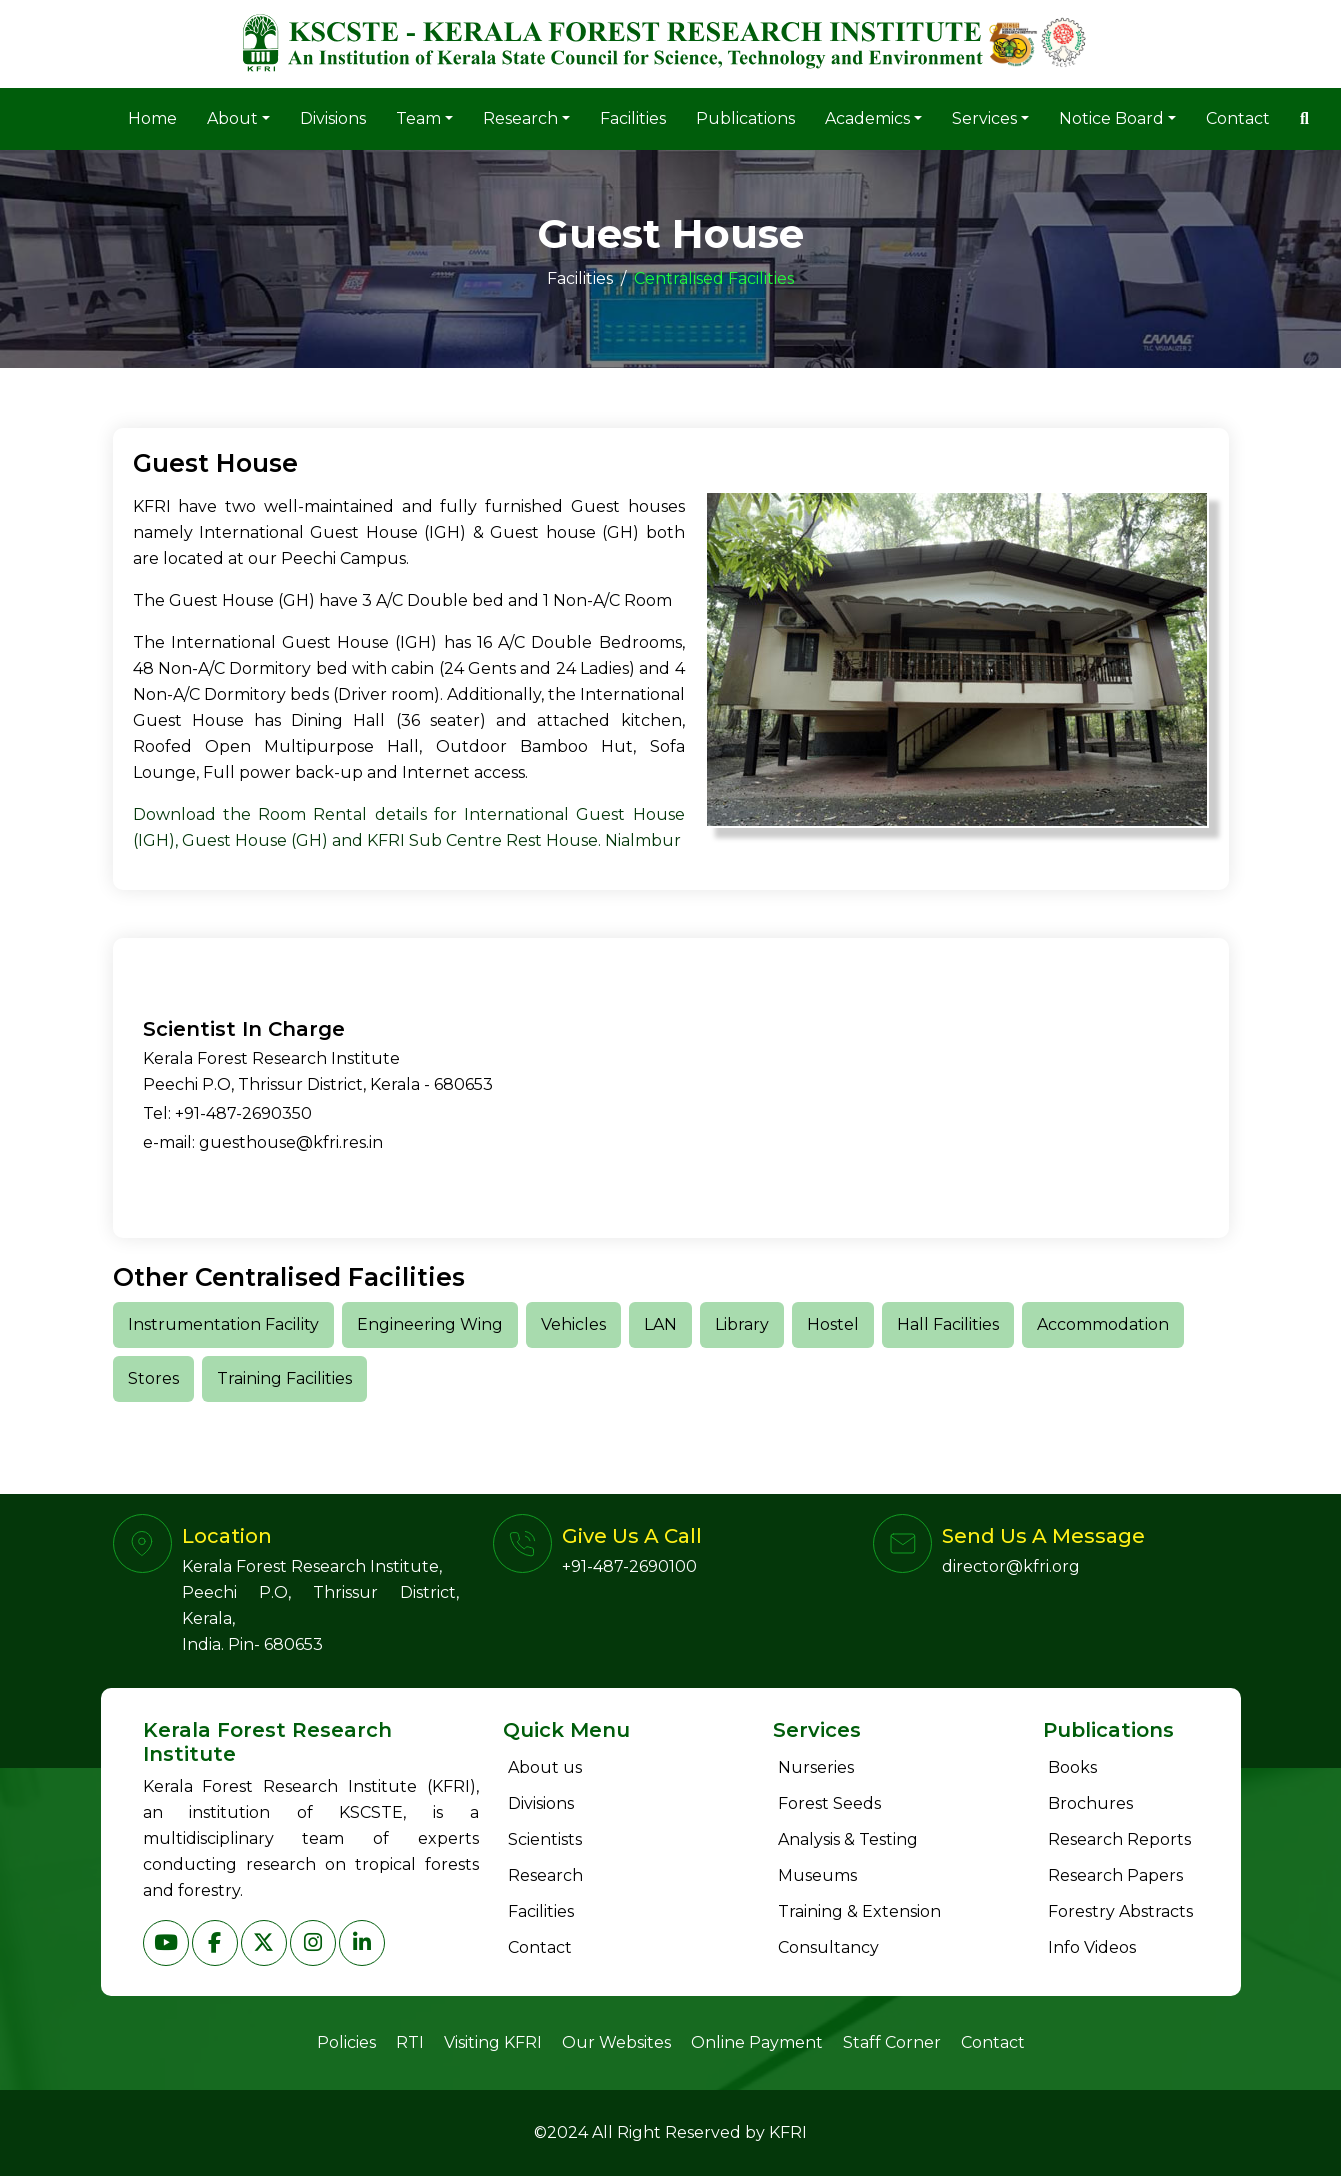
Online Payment (757, 2042)
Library (742, 1324)
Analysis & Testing (848, 1839)
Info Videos (1092, 1947)
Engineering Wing (430, 1324)
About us (545, 1767)
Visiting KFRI (493, 2042)
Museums (817, 1875)
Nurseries (816, 1767)
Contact (1238, 118)
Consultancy (828, 1947)
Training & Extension (859, 1911)
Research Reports (1119, 1839)
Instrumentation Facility (223, 1324)
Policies (346, 2042)
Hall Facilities (948, 1324)
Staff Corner (892, 2042)
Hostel (833, 1324)
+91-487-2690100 (629, 1566)
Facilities (633, 118)
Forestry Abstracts (1120, 1911)
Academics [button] (867, 118)
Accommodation (1103, 1324)
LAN (660, 1324)
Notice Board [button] (1111, 118)
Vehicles (573, 1324)
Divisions (333, 118)
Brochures (1090, 1803)
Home (152, 118)
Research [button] (520, 118)
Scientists (545, 1839)
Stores (153, 1378)
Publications (745, 118)
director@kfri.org (1011, 1566)
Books (1072, 1767)
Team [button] (418, 118)
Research (545, 1875)
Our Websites (616, 2042)
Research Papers (1115, 1875)
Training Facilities (284, 1378)
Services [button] (984, 118)
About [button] (232, 118)
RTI (410, 2042)
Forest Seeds (829, 1803)
